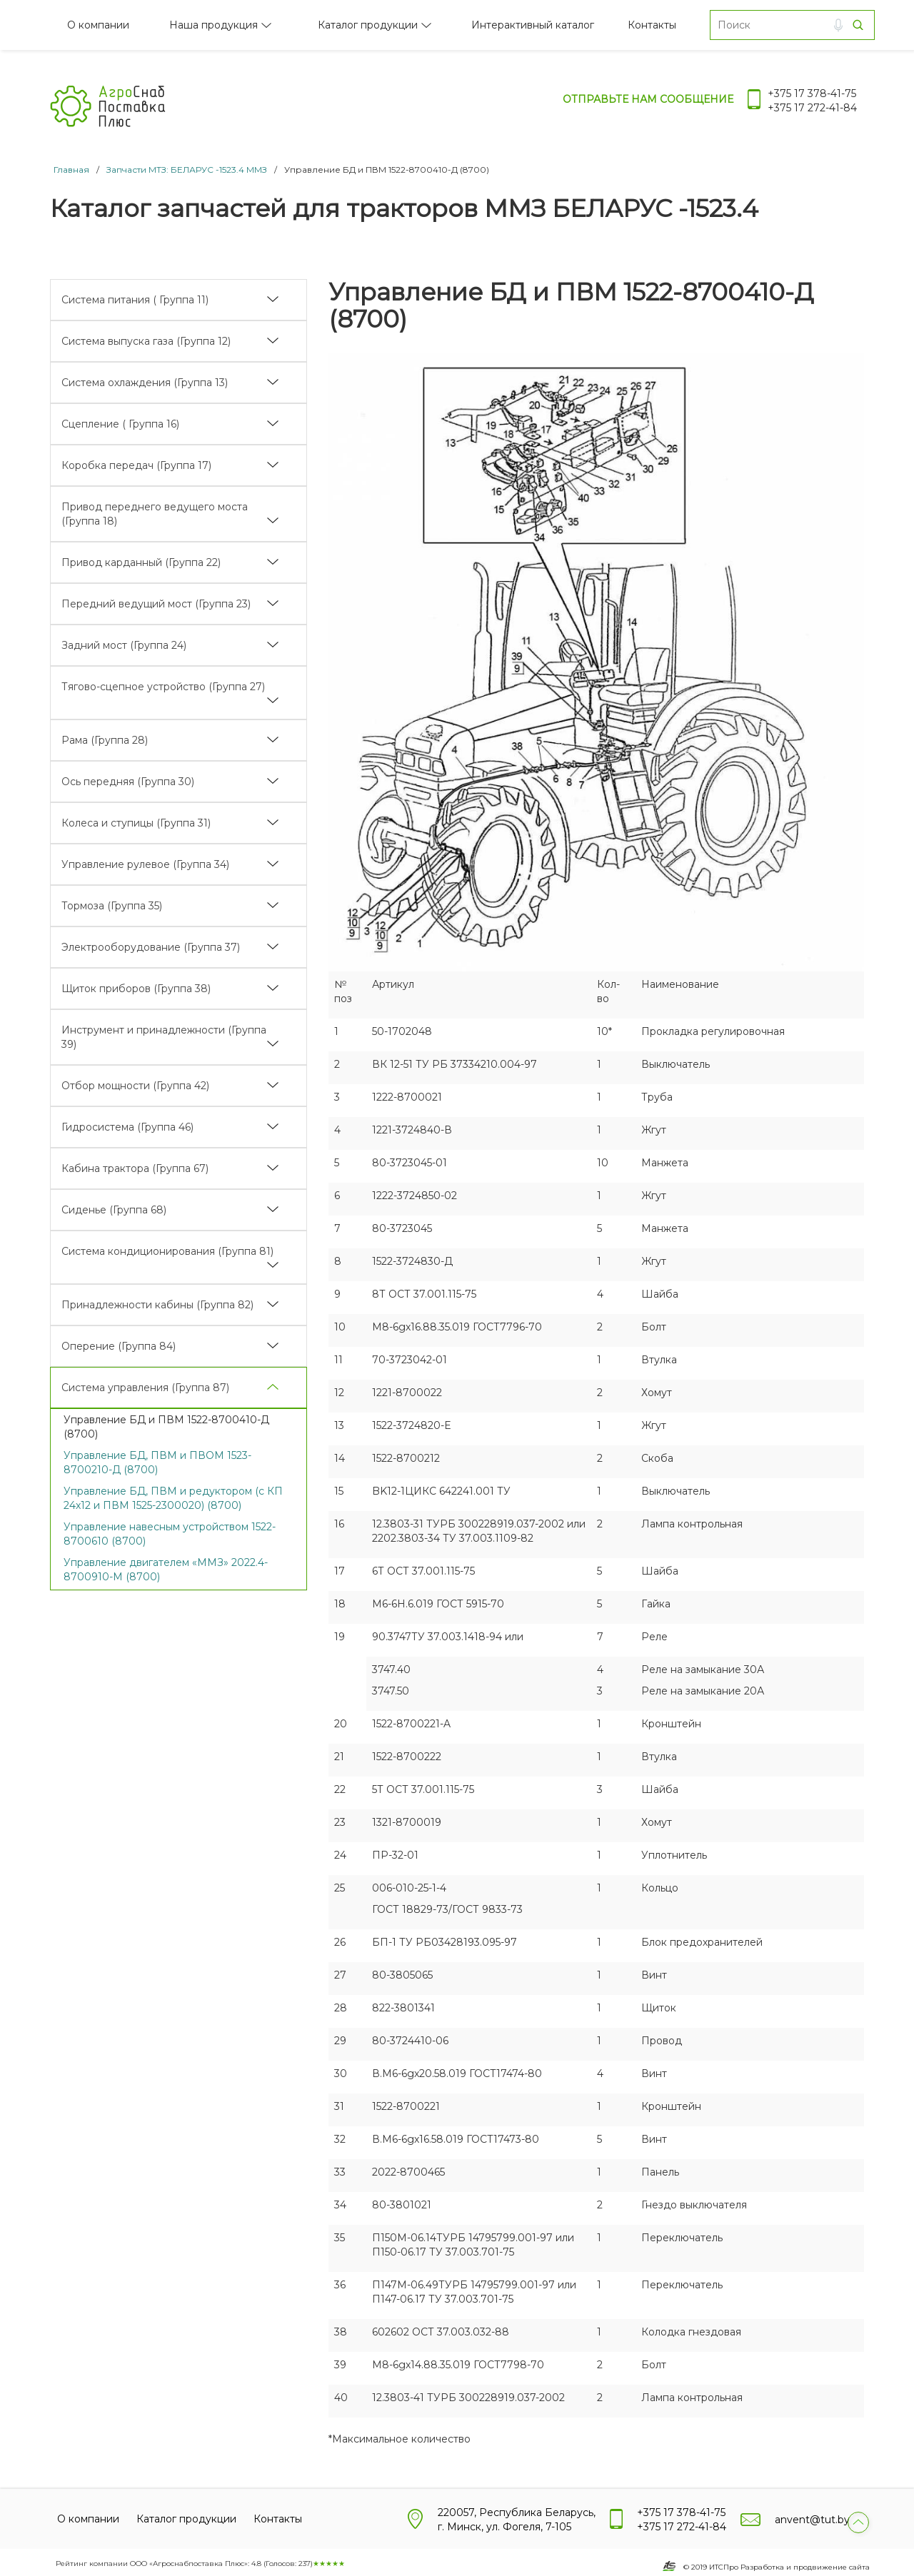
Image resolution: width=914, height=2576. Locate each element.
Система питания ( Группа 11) (135, 299)
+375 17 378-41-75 (812, 93)
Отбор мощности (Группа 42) (135, 1085)
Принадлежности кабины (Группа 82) (157, 1304)
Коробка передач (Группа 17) (136, 465)
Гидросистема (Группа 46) (127, 1127)
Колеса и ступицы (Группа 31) (136, 823)
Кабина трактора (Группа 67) (135, 1168)
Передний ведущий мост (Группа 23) (156, 603)
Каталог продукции (368, 25)
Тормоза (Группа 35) (111, 905)
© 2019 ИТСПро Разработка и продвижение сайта (776, 2567)
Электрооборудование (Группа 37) (150, 947)
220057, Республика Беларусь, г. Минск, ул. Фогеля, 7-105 (517, 2519)
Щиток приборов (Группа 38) (136, 988)
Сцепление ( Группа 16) (120, 424)
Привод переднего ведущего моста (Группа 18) (154, 513)
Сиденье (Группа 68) (113, 1209)
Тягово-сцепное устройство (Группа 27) (163, 686)
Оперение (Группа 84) (118, 1346)
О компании (98, 25)
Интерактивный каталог (532, 25)
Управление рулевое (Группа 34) (145, 864)
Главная (71, 169)
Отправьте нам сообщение (648, 99)
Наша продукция (213, 25)
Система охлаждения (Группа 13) (144, 382)
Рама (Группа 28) (104, 740)
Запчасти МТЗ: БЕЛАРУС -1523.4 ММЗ (186, 169)
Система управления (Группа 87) (145, 1387)
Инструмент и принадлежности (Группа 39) (163, 1037)
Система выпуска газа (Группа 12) (146, 341)
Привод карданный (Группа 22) (141, 562)
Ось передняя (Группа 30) (127, 781)
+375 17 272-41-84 (812, 107)
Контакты (652, 25)
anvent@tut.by (812, 2519)
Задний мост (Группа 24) (123, 645)
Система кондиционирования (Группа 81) (167, 1251)
